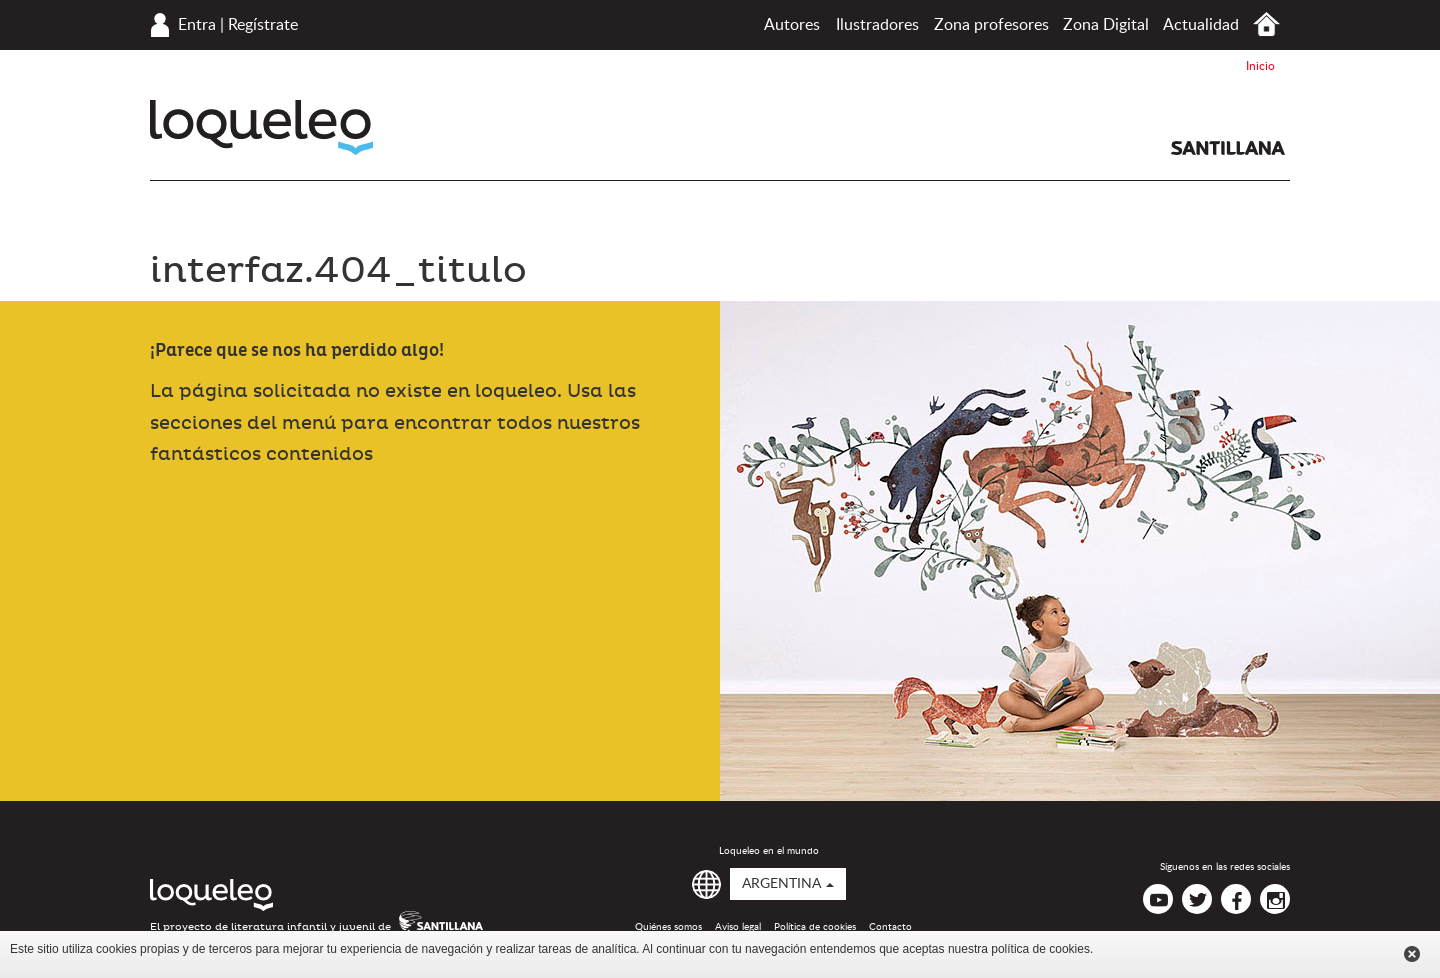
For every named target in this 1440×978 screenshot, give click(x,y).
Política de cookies (815, 927)
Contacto (890, 927)
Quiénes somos (668, 927)
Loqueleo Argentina (261, 127)
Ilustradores (877, 25)
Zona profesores (991, 25)
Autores (792, 25)
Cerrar (1412, 954)
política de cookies (1040, 949)
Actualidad (1201, 25)
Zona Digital (1106, 25)
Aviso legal (738, 927)
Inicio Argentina (1266, 24)
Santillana (1228, 148)
